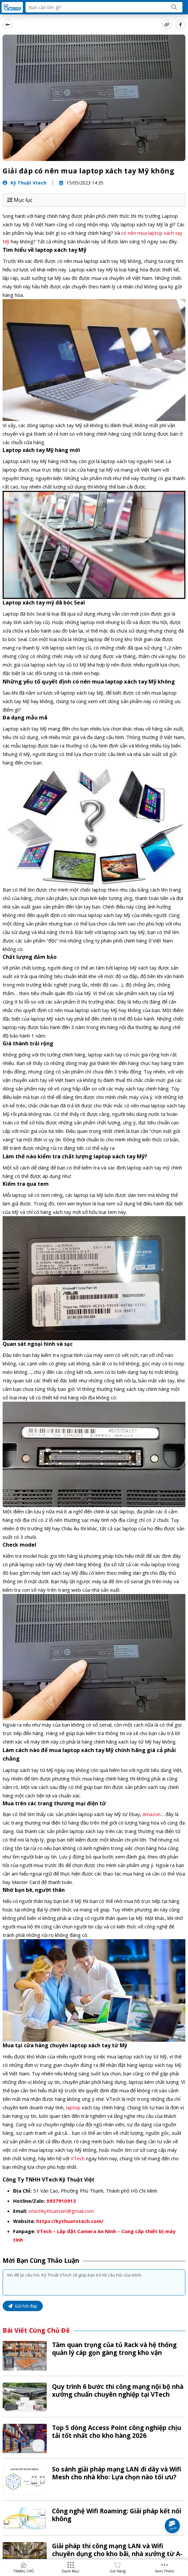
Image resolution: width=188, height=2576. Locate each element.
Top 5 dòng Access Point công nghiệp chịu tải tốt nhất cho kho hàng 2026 (116, 2431)
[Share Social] (180, 24)
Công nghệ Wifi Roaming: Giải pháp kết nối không (116, 2515)
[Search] (174, 7)
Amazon (152, 1814)
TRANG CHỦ (23, 2570)
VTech (78, 2158)
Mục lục (19, 199)
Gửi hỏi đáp (22, 2306)
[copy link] (167, 24)
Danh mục (70, 2570)
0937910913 (61, 2201)
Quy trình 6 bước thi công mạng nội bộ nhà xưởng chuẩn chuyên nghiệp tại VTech (117, 2390)
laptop (73, 2107)
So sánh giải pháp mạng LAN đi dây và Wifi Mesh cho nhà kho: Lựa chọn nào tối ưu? (116, 2473)
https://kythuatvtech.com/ (69, 2221)
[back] (7, 24)
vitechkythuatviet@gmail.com (61, 2211)
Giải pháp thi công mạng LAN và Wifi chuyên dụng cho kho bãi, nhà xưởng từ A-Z (117, 2554)
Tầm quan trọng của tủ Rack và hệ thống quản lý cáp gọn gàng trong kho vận (114, 2349)
